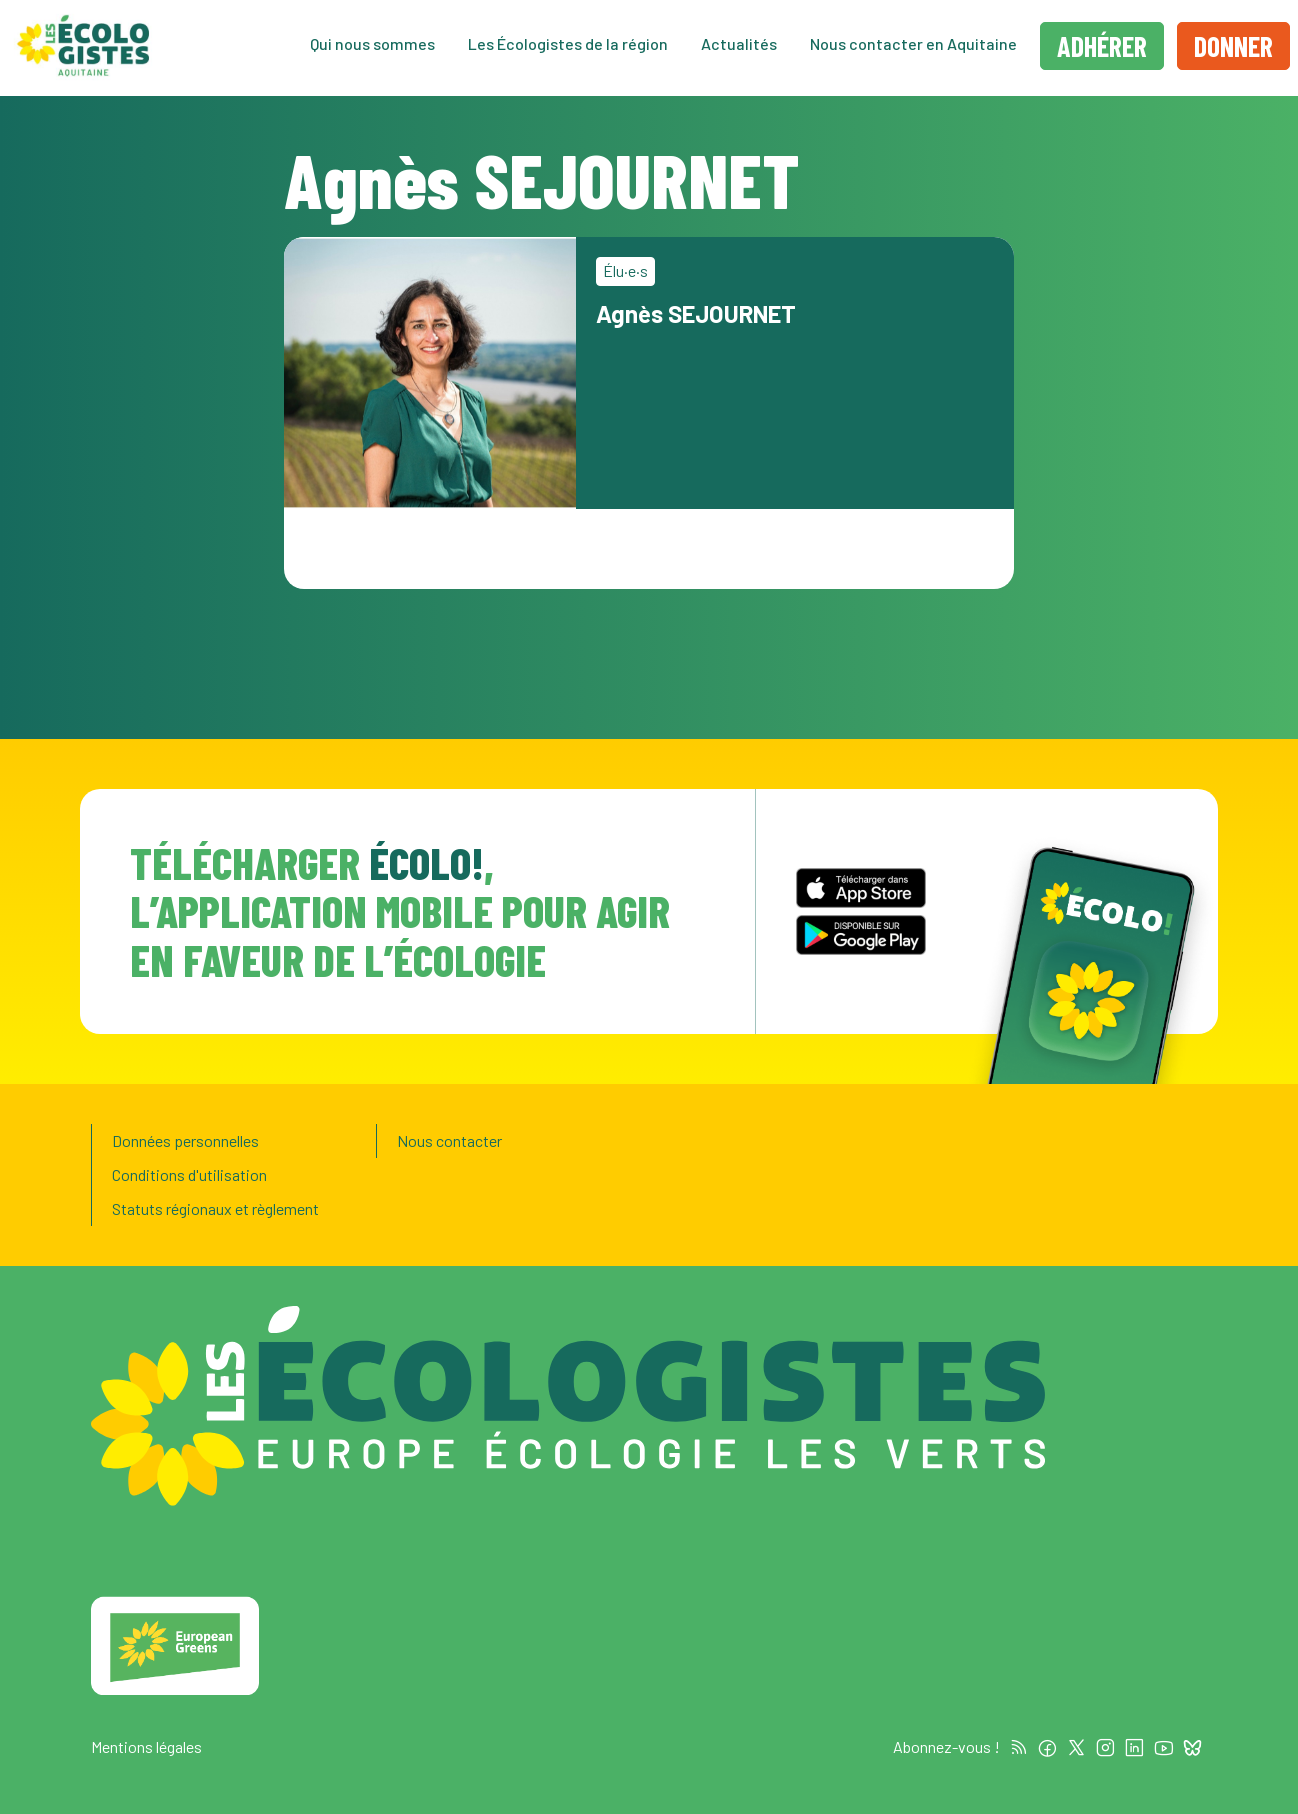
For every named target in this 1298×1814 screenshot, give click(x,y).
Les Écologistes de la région (568, 45)
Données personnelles (185, 1140)
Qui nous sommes (372, 45)
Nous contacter (449, 1140)
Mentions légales (146, 1746)
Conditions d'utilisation (189, 1174)
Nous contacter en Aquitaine (913, 45)
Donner (1233, 48)
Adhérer (1102, 48)
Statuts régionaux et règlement (215, 1208)
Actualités (739, 45)
